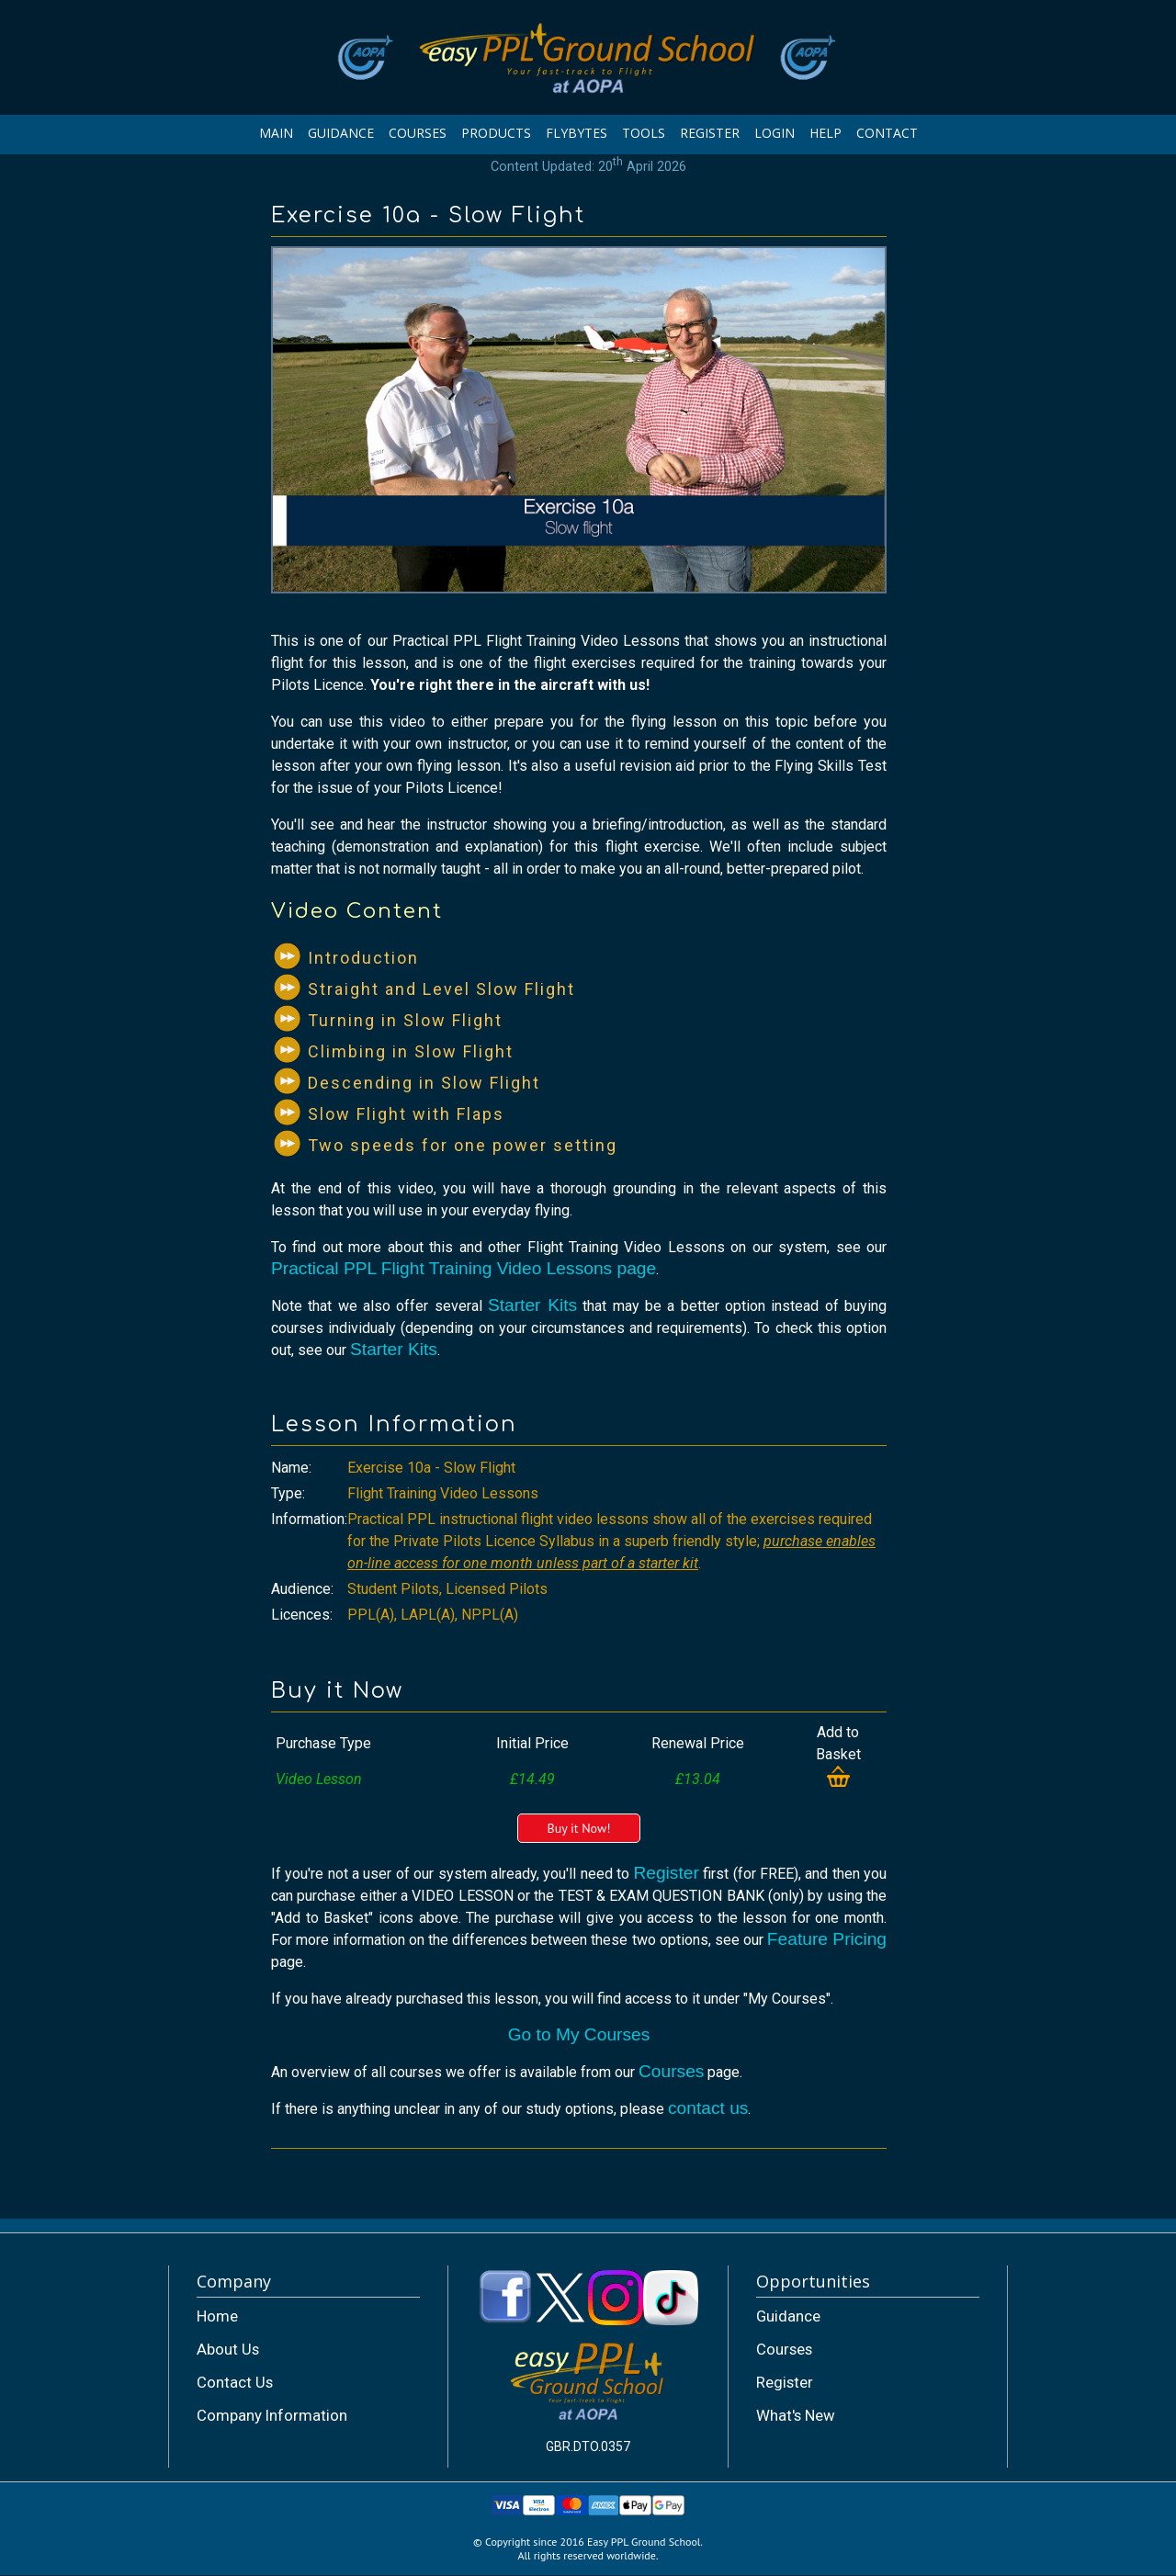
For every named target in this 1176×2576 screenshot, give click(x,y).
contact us (708, 2108)
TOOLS (643, 132)
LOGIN (774, 132)
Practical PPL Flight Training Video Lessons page (463, 1268)
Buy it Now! (578, 1828)
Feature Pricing (827, 1939)
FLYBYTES (576, 132)
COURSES (418, 132)
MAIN (276, 132)
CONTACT (887, 132)
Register (665, 1872)
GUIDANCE (341, 132)
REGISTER (710, 132)
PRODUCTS (496, 132)
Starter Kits (532, 1305)
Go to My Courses (579, 2034)
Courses (671, 2071)
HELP (825, 132)
